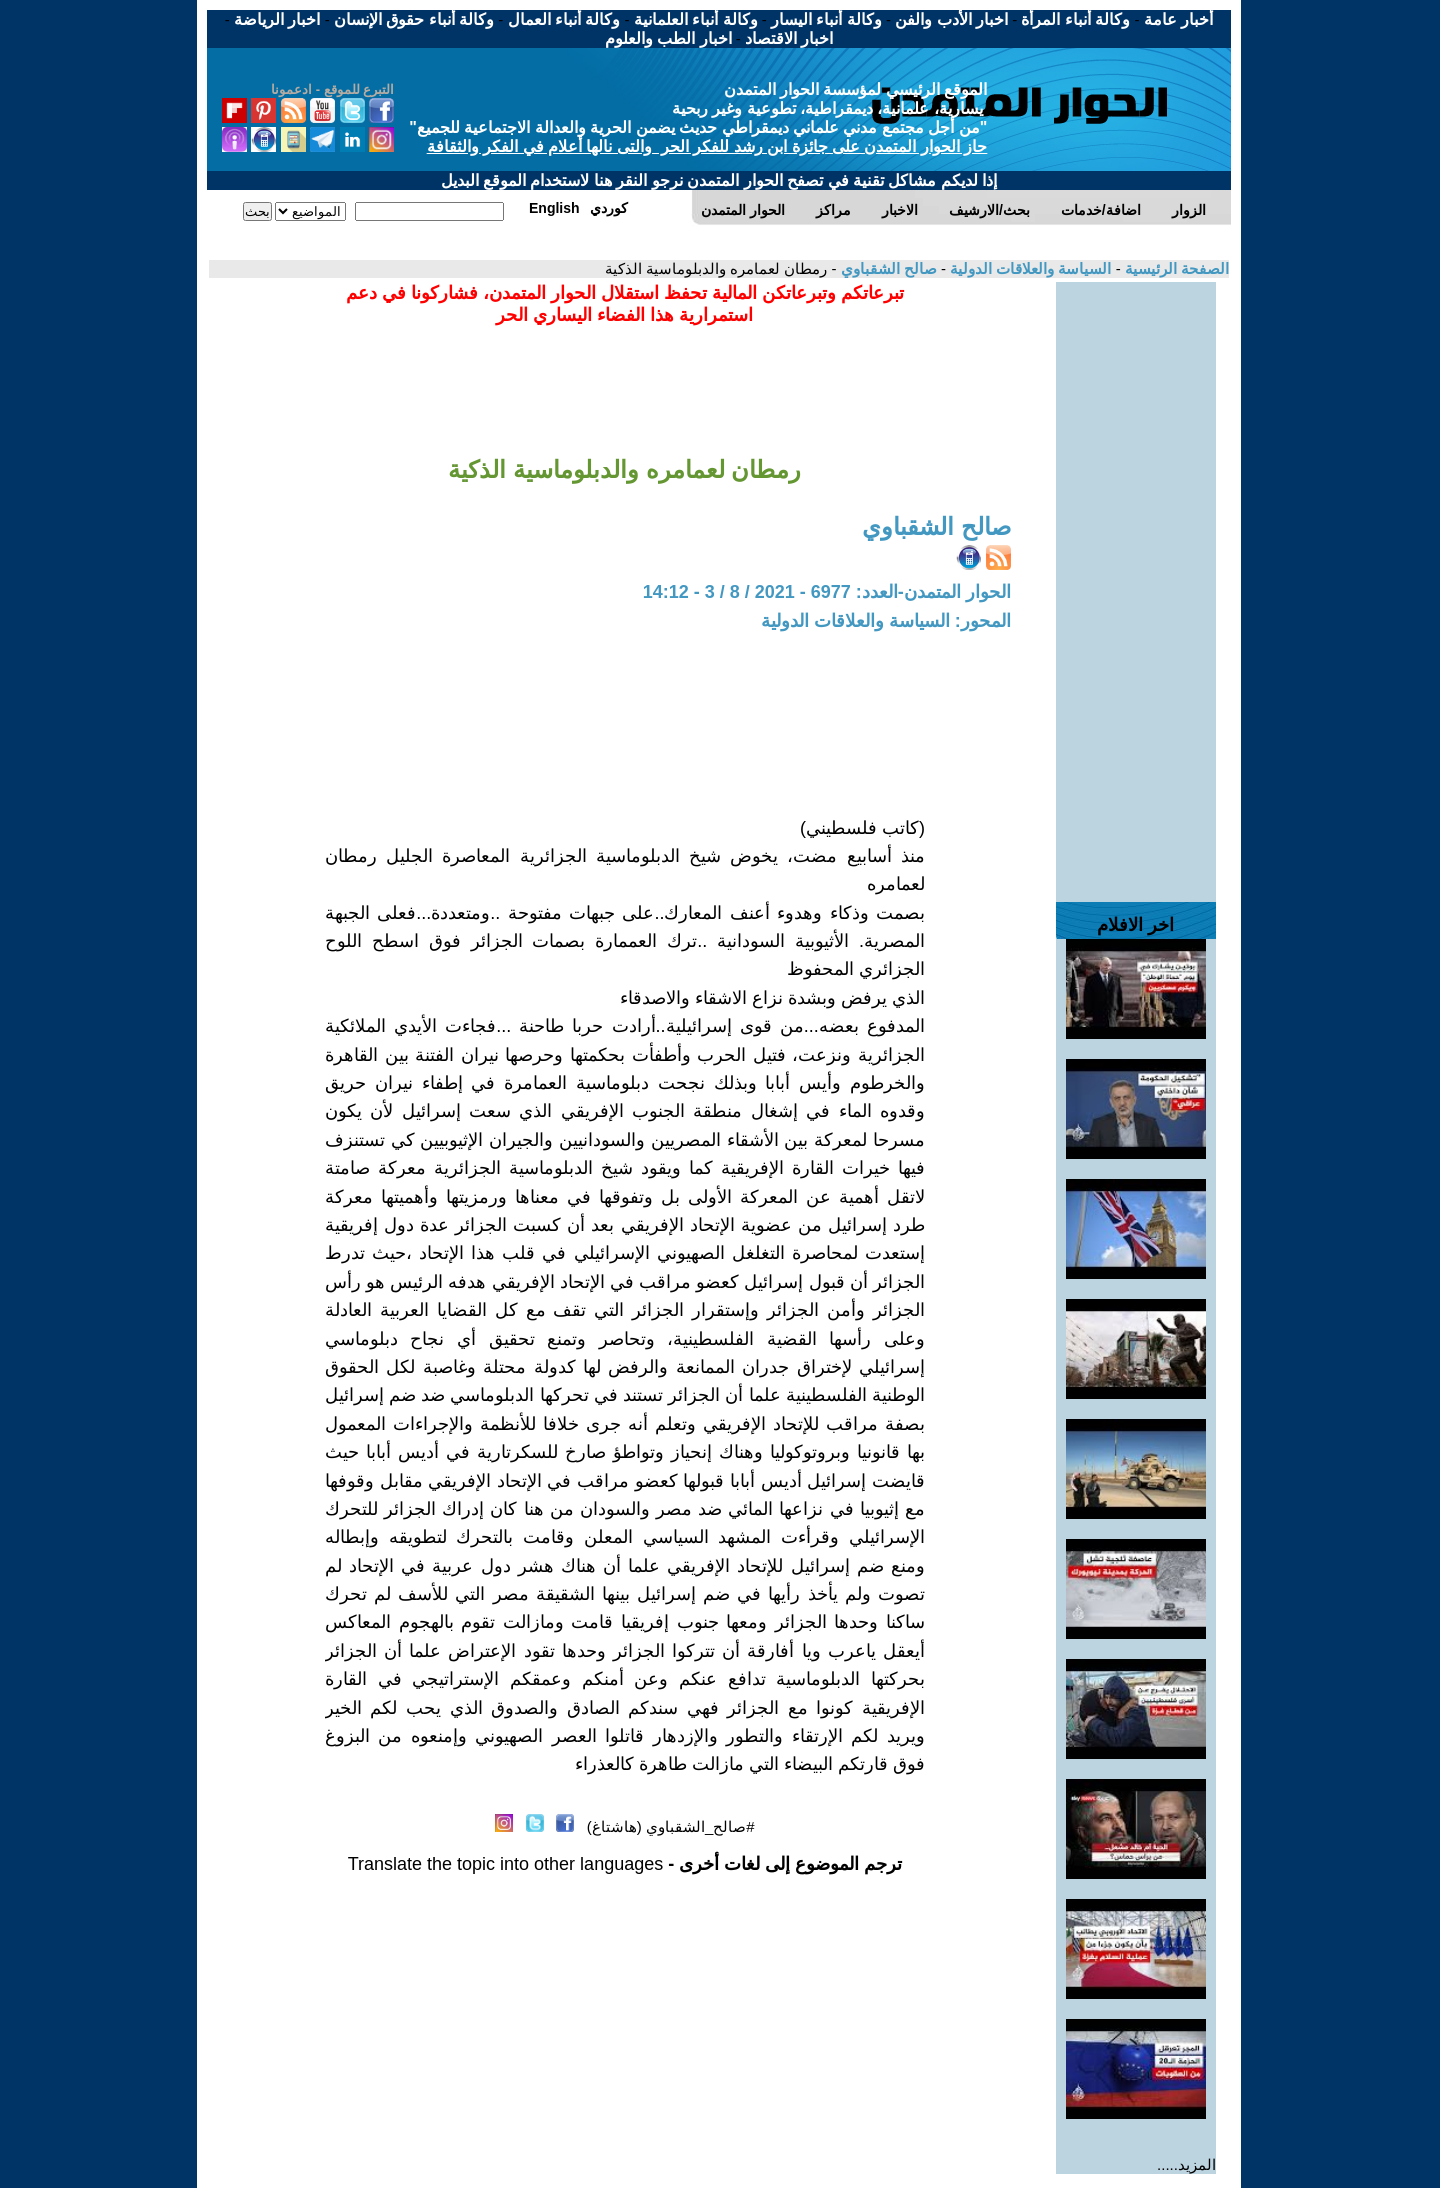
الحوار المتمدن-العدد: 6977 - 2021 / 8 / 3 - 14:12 (827, 592)
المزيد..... (1186, 2164)
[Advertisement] (1136, 582)
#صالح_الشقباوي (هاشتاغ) (671, 1826)
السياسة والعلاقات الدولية (1029, 268)
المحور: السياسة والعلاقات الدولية (886, 621)
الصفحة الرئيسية (1175, 268)
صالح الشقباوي (886, 268)
